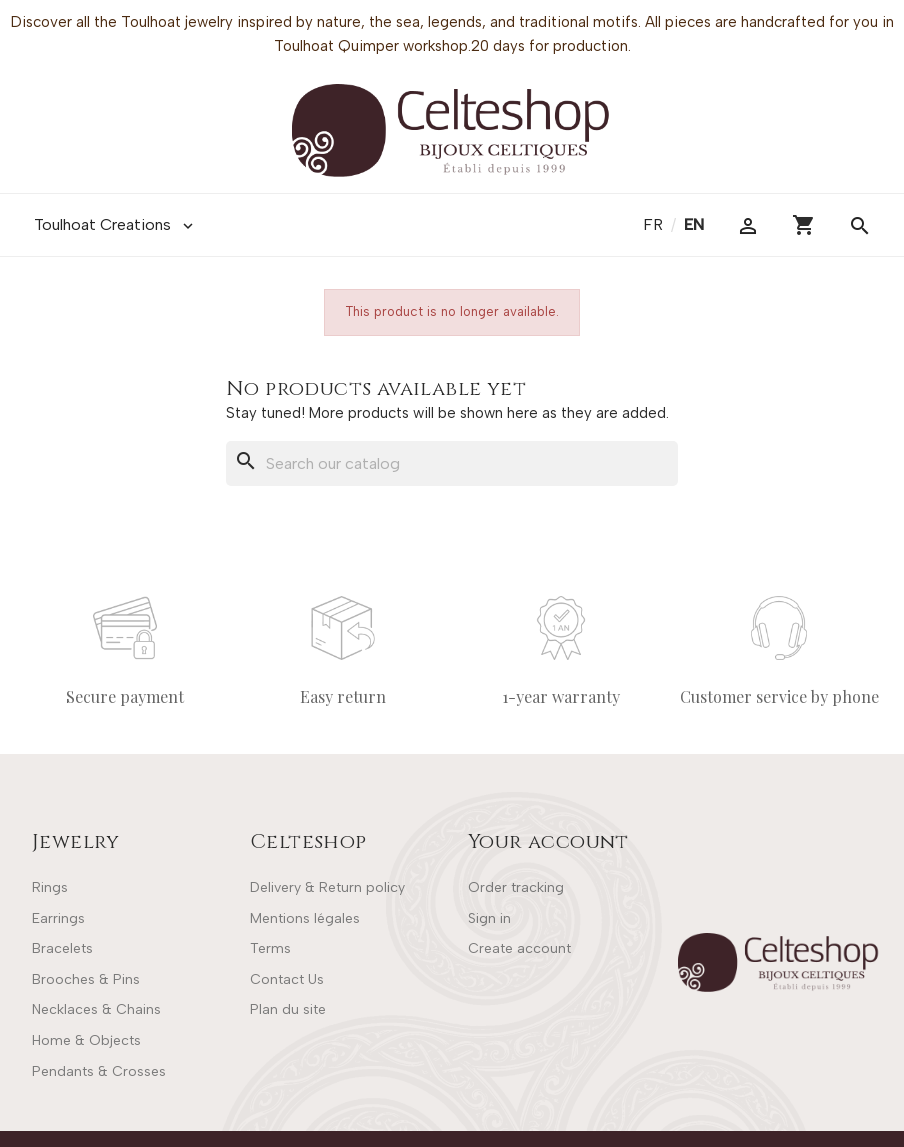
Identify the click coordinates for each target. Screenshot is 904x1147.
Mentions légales (305, 918)
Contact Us (287, 979)
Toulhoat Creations (115, 225)
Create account (519, 948)
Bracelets (62, 948)
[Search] (452, 464)
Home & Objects (86, 1040)
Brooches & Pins (86, 979)
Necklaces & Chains (96, 1009)
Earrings (58, 918)
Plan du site (288, 1009)
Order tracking (516, 887)
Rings (50, 887)
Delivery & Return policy (327, 887)
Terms (270, 948)
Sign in (489, 918)
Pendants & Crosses (99, 1071)
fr (655, 224)
